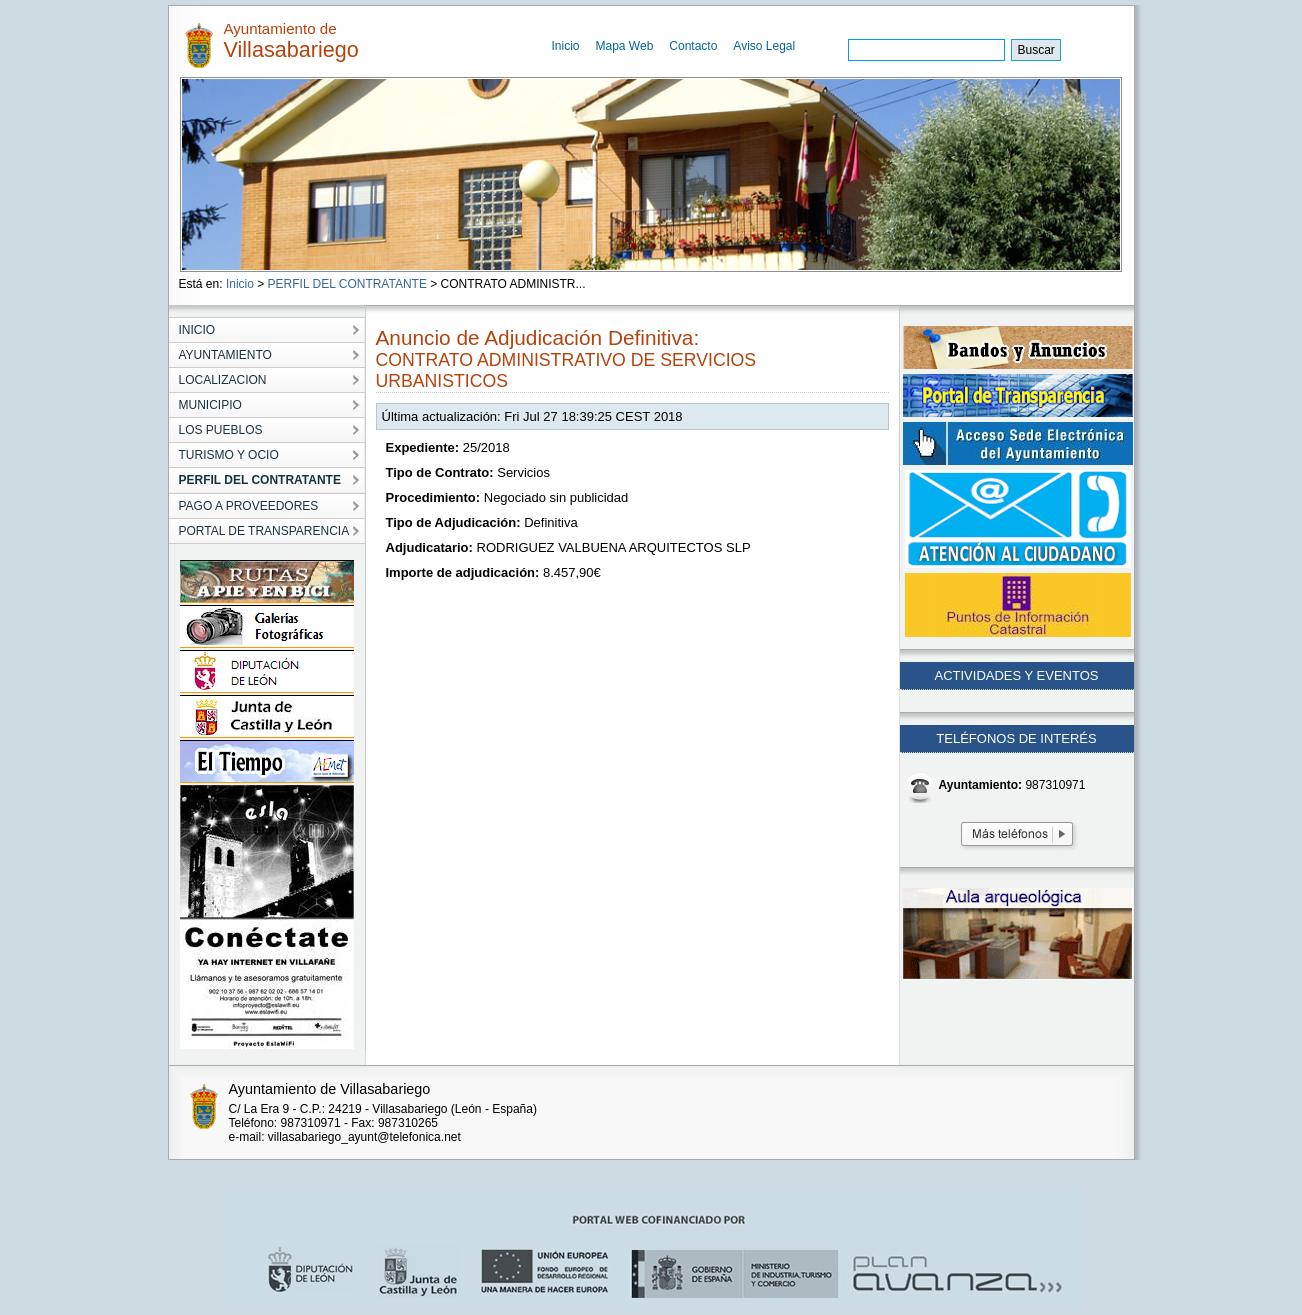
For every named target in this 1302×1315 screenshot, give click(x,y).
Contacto (693, 46)
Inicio (566, 46)
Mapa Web (625, 46)
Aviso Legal (764, 46)
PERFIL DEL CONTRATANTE (347, 284)
